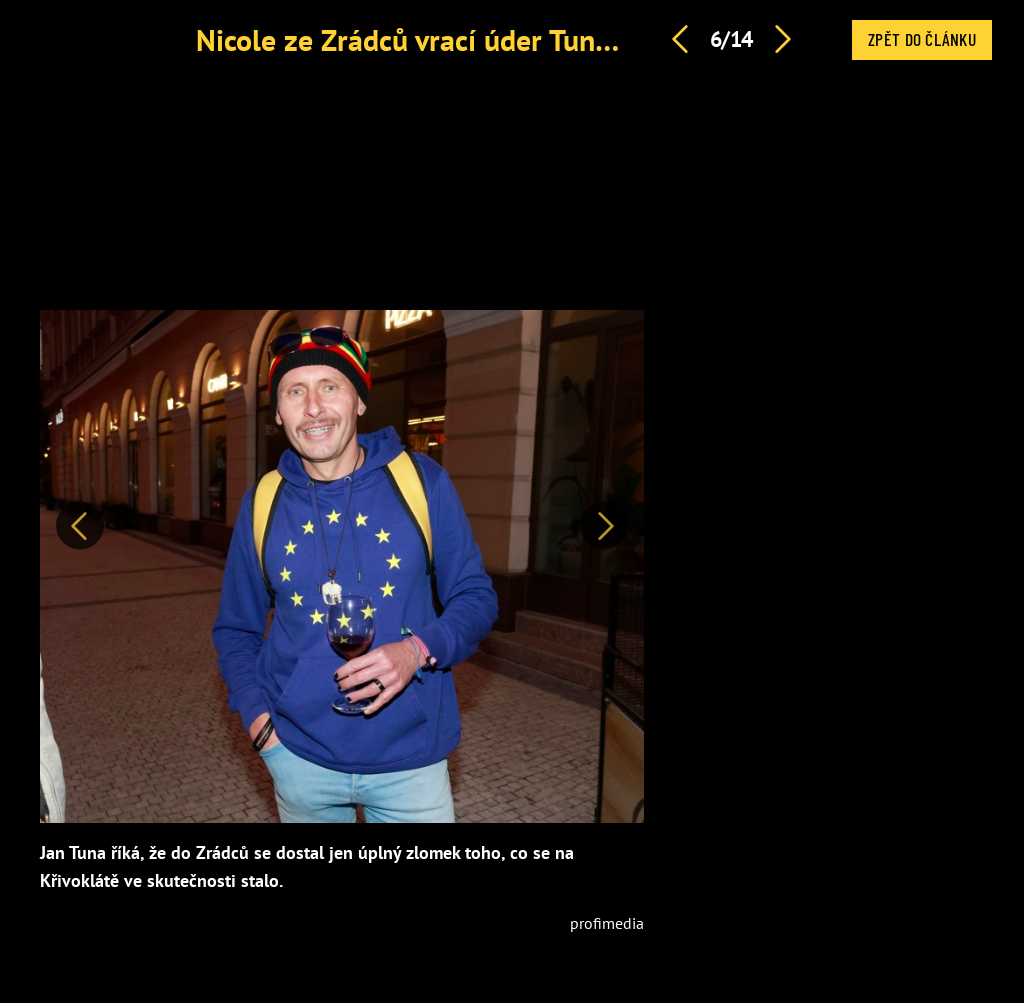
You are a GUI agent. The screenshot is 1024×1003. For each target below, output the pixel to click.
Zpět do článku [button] (922, 39)
